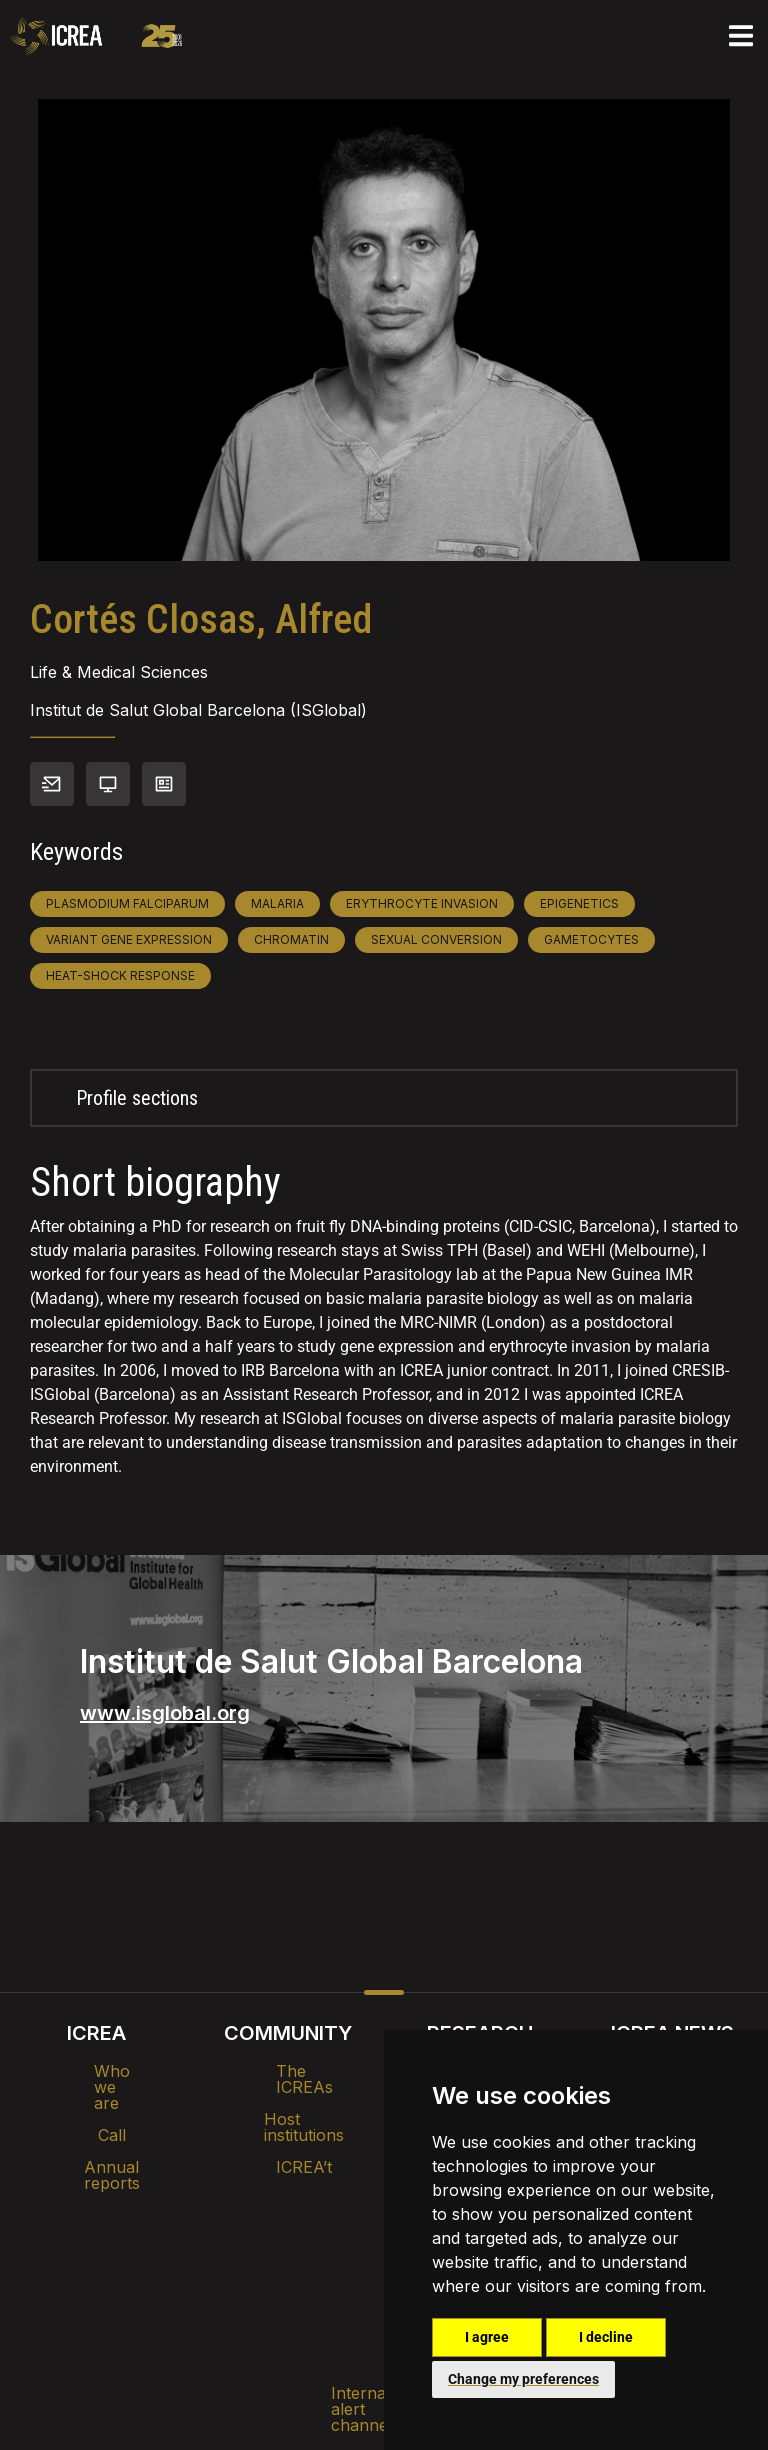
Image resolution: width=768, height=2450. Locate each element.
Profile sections (137, 1098)
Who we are (96, 2071)
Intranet (206, 2229)
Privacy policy (284, 2281)
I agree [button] (487, 2337)
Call (96, 2103)
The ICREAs (288, 2071)
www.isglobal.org (165, 1713)
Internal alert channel (117, 2281)
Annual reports (96, 2135)
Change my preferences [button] (523, 2379)
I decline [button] (606, 2337)
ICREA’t (288, 2135)
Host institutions (288, 2103)
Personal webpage (108, 784)
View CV (164, 784)
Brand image (315, 2229)
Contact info (52, 784)
